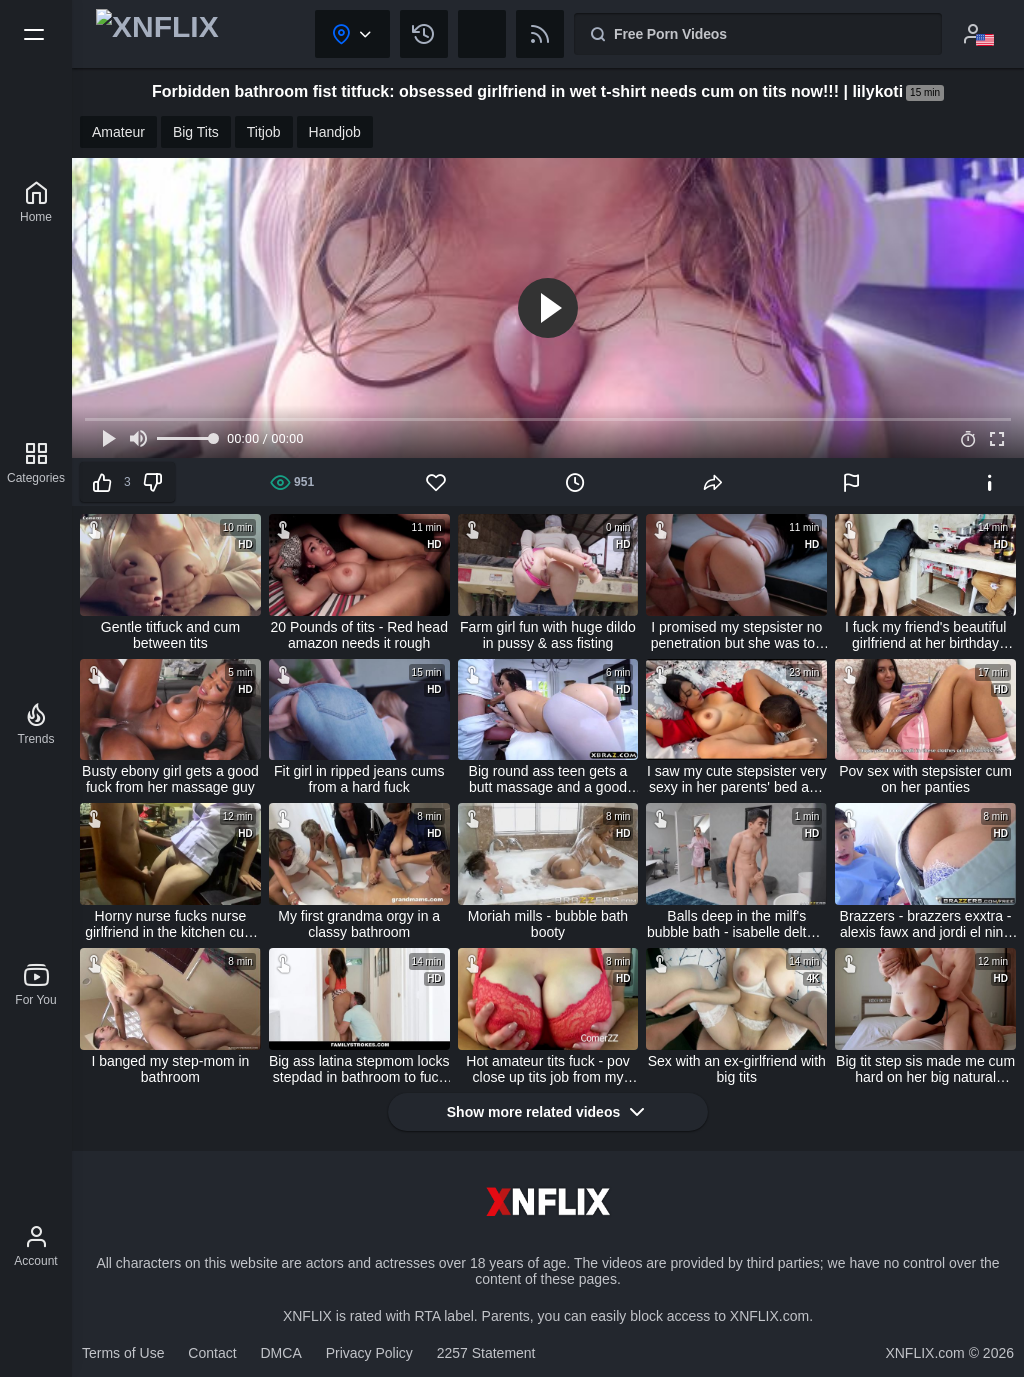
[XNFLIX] (36, 202)
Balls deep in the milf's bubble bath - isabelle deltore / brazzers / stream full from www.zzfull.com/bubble (737, 924)
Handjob (335, 132)
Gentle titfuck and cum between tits (170, 635)
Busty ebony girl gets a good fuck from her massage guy (170, 779)
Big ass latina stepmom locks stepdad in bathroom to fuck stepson (359, 1069)
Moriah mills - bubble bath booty (548, 924)
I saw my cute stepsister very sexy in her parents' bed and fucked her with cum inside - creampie (737, 779)
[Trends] (36, 724)
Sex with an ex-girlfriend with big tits (737, 1069)
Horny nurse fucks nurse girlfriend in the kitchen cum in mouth (170, 924)
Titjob (264, 132)
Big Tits (196, 132)
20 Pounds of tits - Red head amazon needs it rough (358, 635)
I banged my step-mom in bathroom (170, 1069)
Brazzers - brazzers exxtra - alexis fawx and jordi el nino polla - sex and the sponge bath (926, 924)
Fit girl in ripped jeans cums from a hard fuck (359, 779)
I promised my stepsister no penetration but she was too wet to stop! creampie (737, 635)
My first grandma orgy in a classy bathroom (359, 924)
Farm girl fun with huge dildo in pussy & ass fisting (548, 635)
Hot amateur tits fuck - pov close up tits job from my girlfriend (547, 1069)
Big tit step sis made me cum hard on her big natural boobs (925, 1069)
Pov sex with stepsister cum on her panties (925, 779)
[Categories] (36, 463)
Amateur (118, 132)
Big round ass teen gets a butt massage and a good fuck (548, 779)
